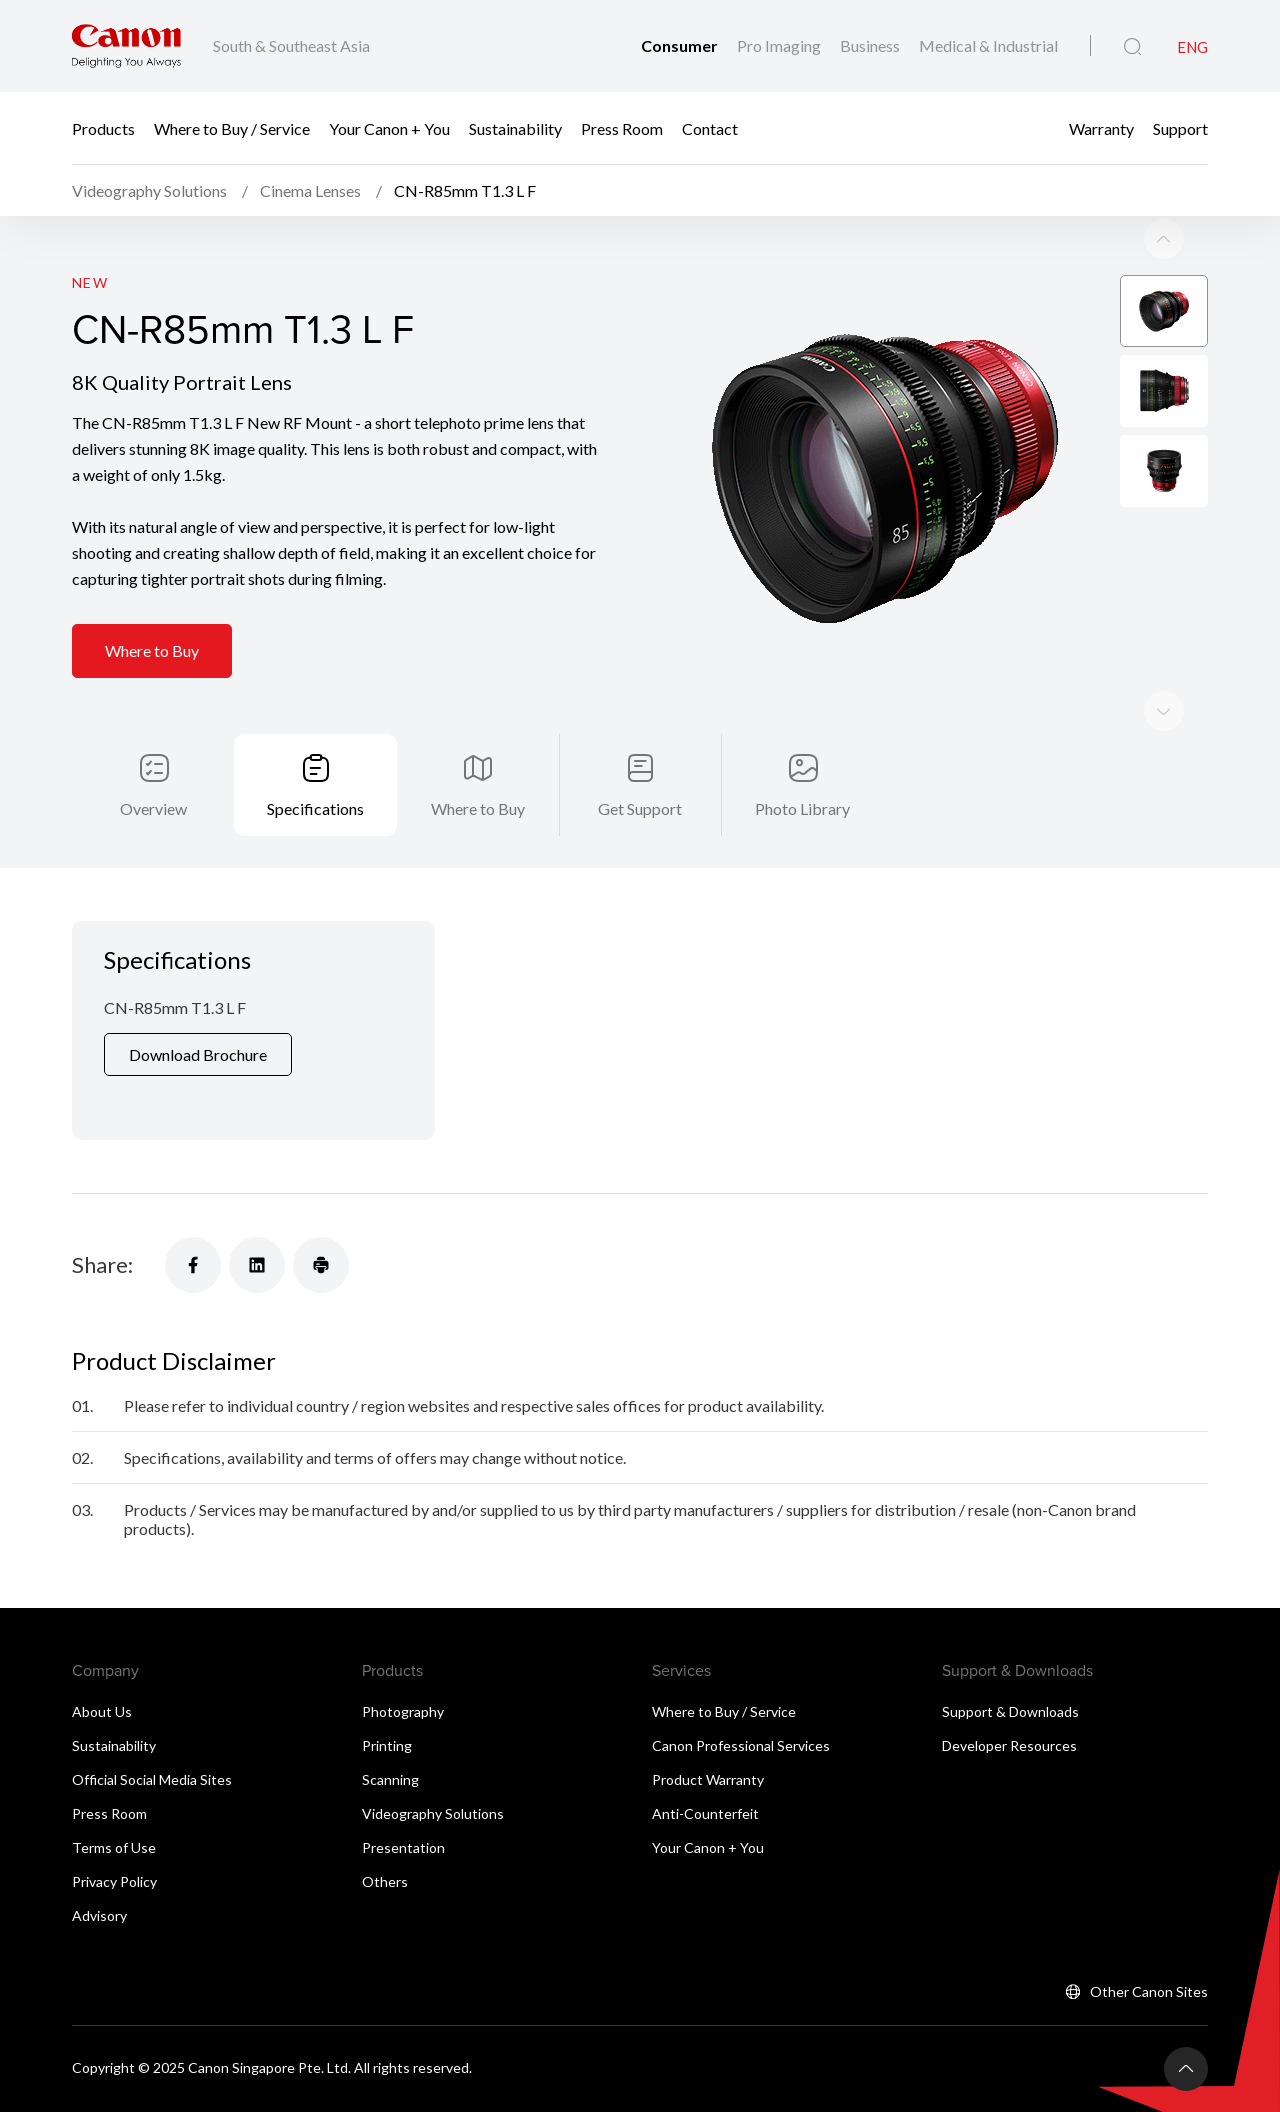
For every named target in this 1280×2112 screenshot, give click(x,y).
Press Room (622, 127)
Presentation (403, 1795)
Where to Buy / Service (232, 127)
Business (871, 45)
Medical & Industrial (988, 45)
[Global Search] (1132, 47)
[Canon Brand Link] (126, 46)
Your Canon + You (389, 127)
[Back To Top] (1186, 2017)
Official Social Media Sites (152, 1727)
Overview (153, 756)
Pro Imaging (780, 45)
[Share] (193, 1213)
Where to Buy (152, 600)
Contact (710, 127)
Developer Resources (1009, 1693)
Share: (102, 1212)
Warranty (1101, 127)
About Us (102, 1659)
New (90, 231)
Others (385, 1829)
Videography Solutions (433, 1761)
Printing (387, 1693)
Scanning (390, 1727)
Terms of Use (114, 1795)
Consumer (681, 45)
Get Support (640, 756)
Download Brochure (198, 1002)
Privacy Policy (114, 1829)
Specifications (315, 756)
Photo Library (802, 756)
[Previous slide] (1164, 660)
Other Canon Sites (1149, 1939)
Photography (403, 1659)
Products (103, 127)
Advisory (99, 1863)
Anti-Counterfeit (705, 1761)
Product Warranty (708, 1727)
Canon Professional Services (741, 1693)
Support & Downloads (1010, 1659)
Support (1180, 127)
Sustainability (515, 127)
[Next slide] (1164, 188)
